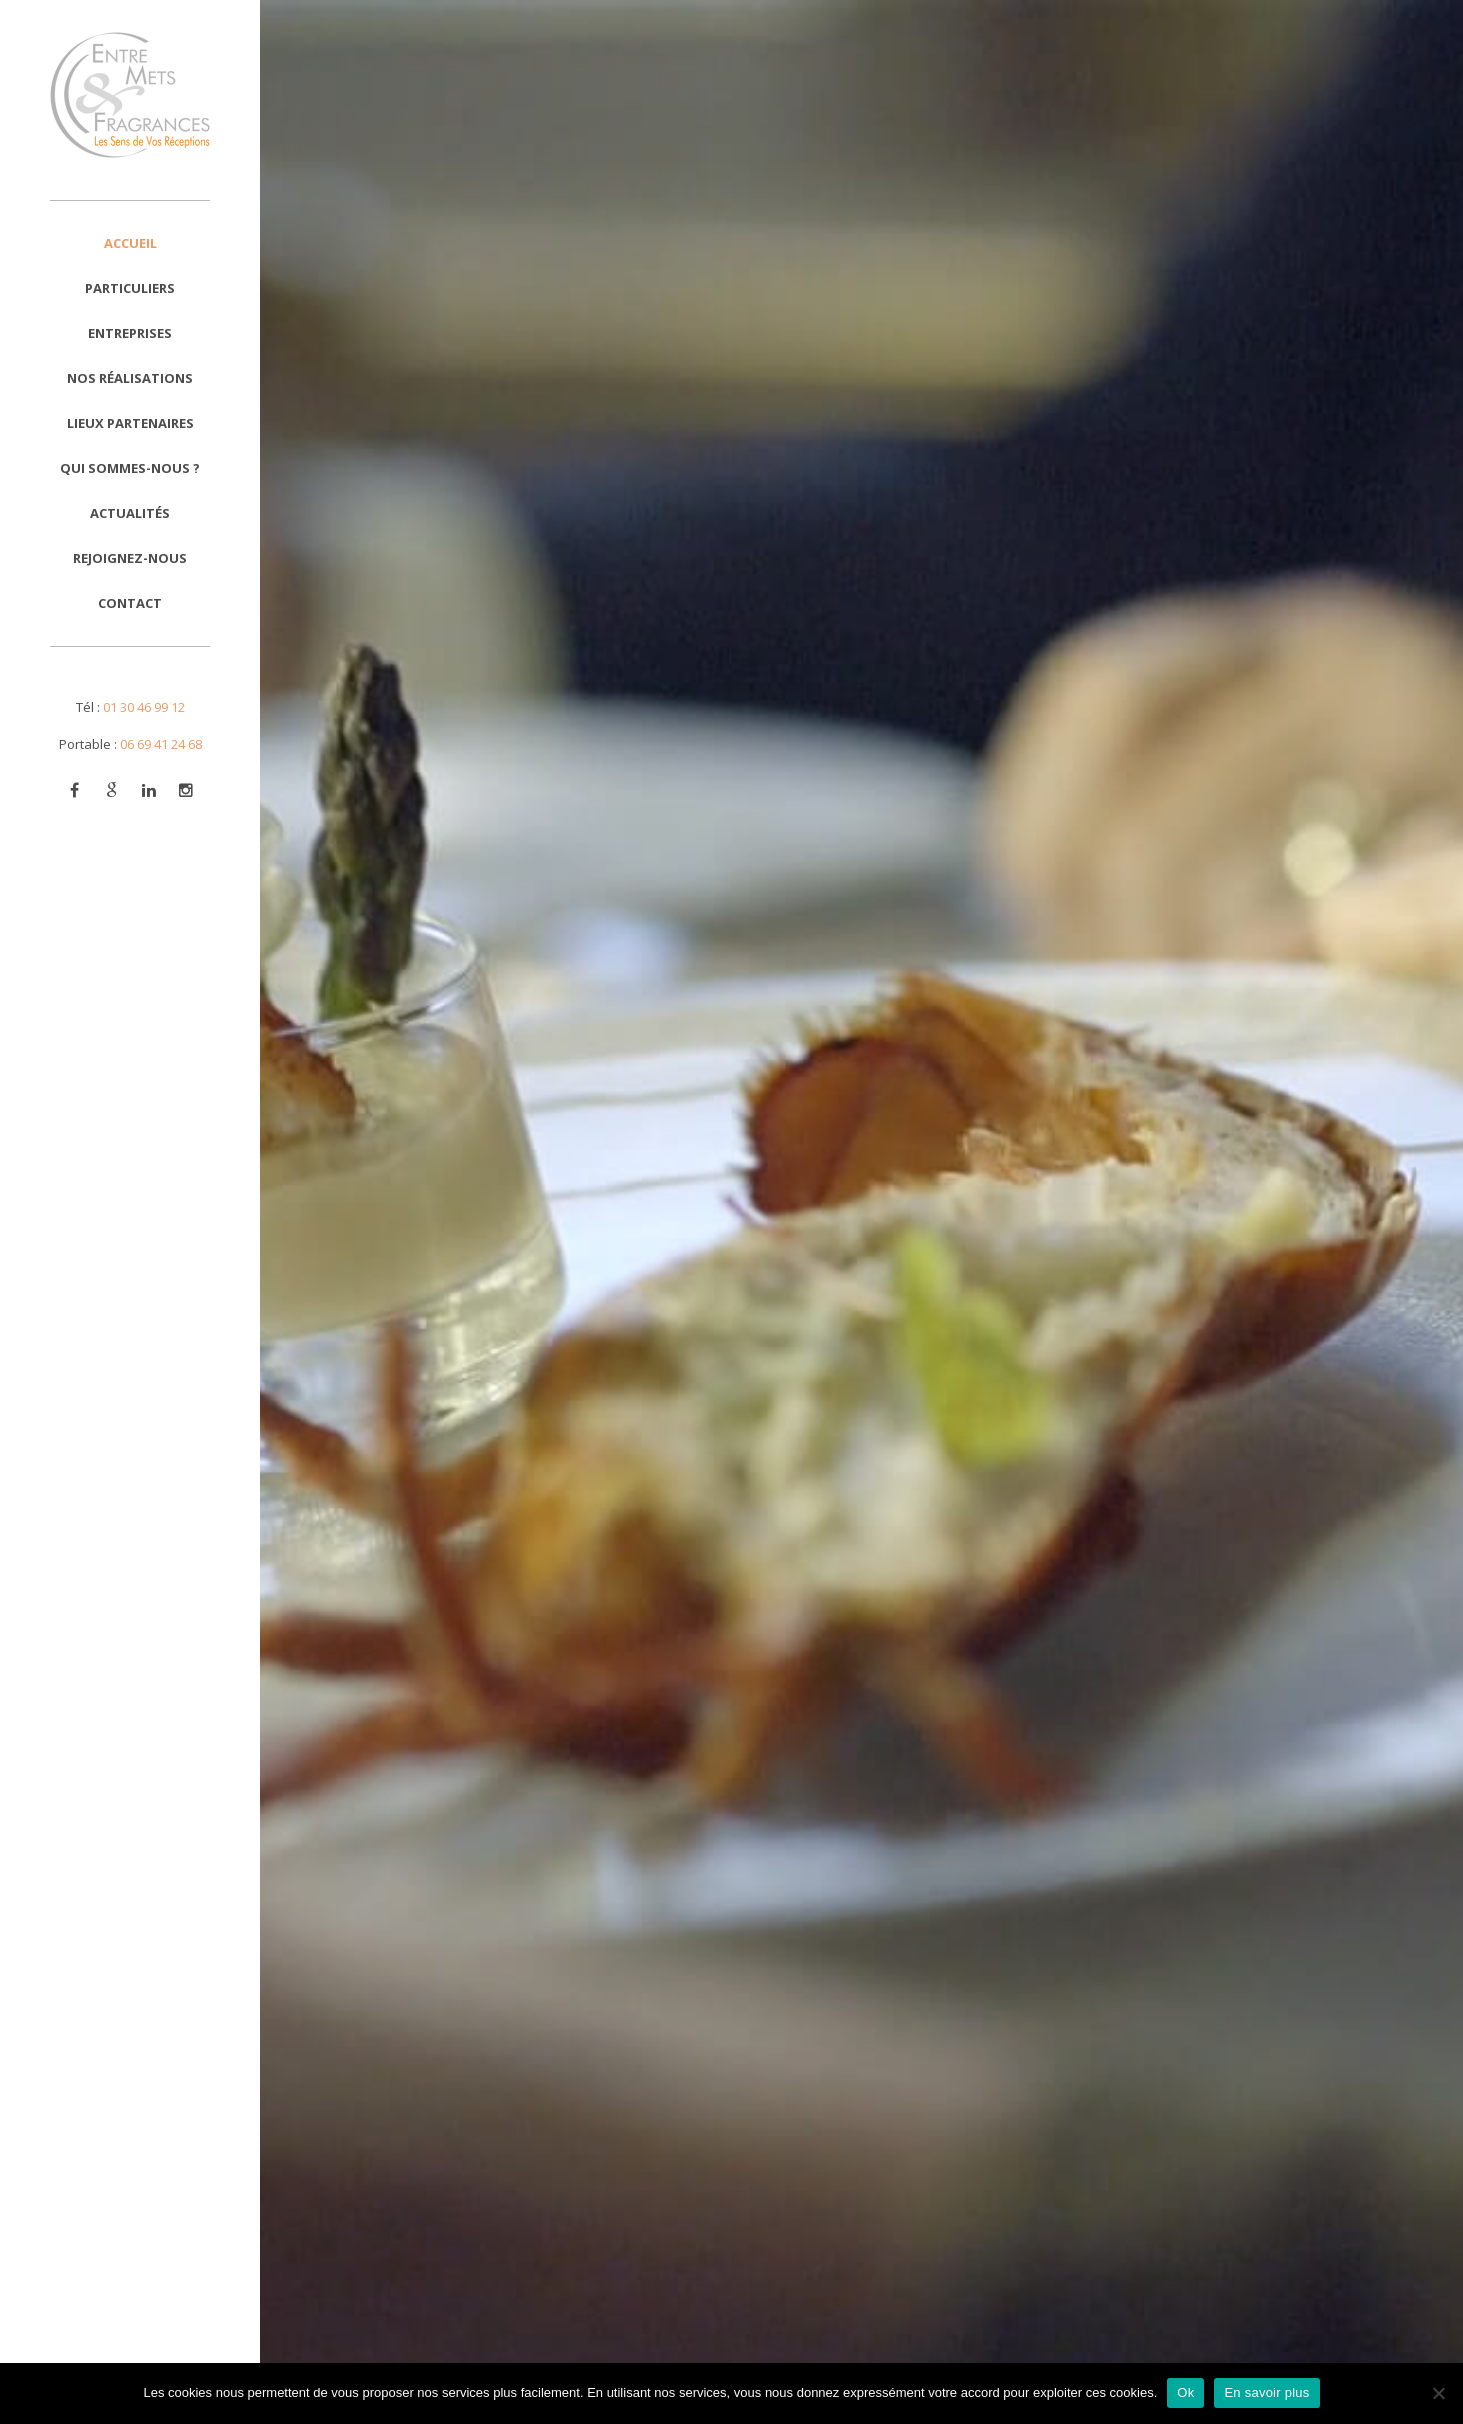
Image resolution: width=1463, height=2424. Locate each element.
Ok (1185, 2392)
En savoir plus (1266, 2392)
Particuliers (130, 288)
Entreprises (130, 333)
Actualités (130, 513)
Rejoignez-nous (130, 558)
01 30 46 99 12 (144, 707)
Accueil (130, 243)
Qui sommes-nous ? (130, 468)
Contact (130, 603)
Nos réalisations (130, 378)
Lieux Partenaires (130, 423)
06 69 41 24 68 (161, 744)
